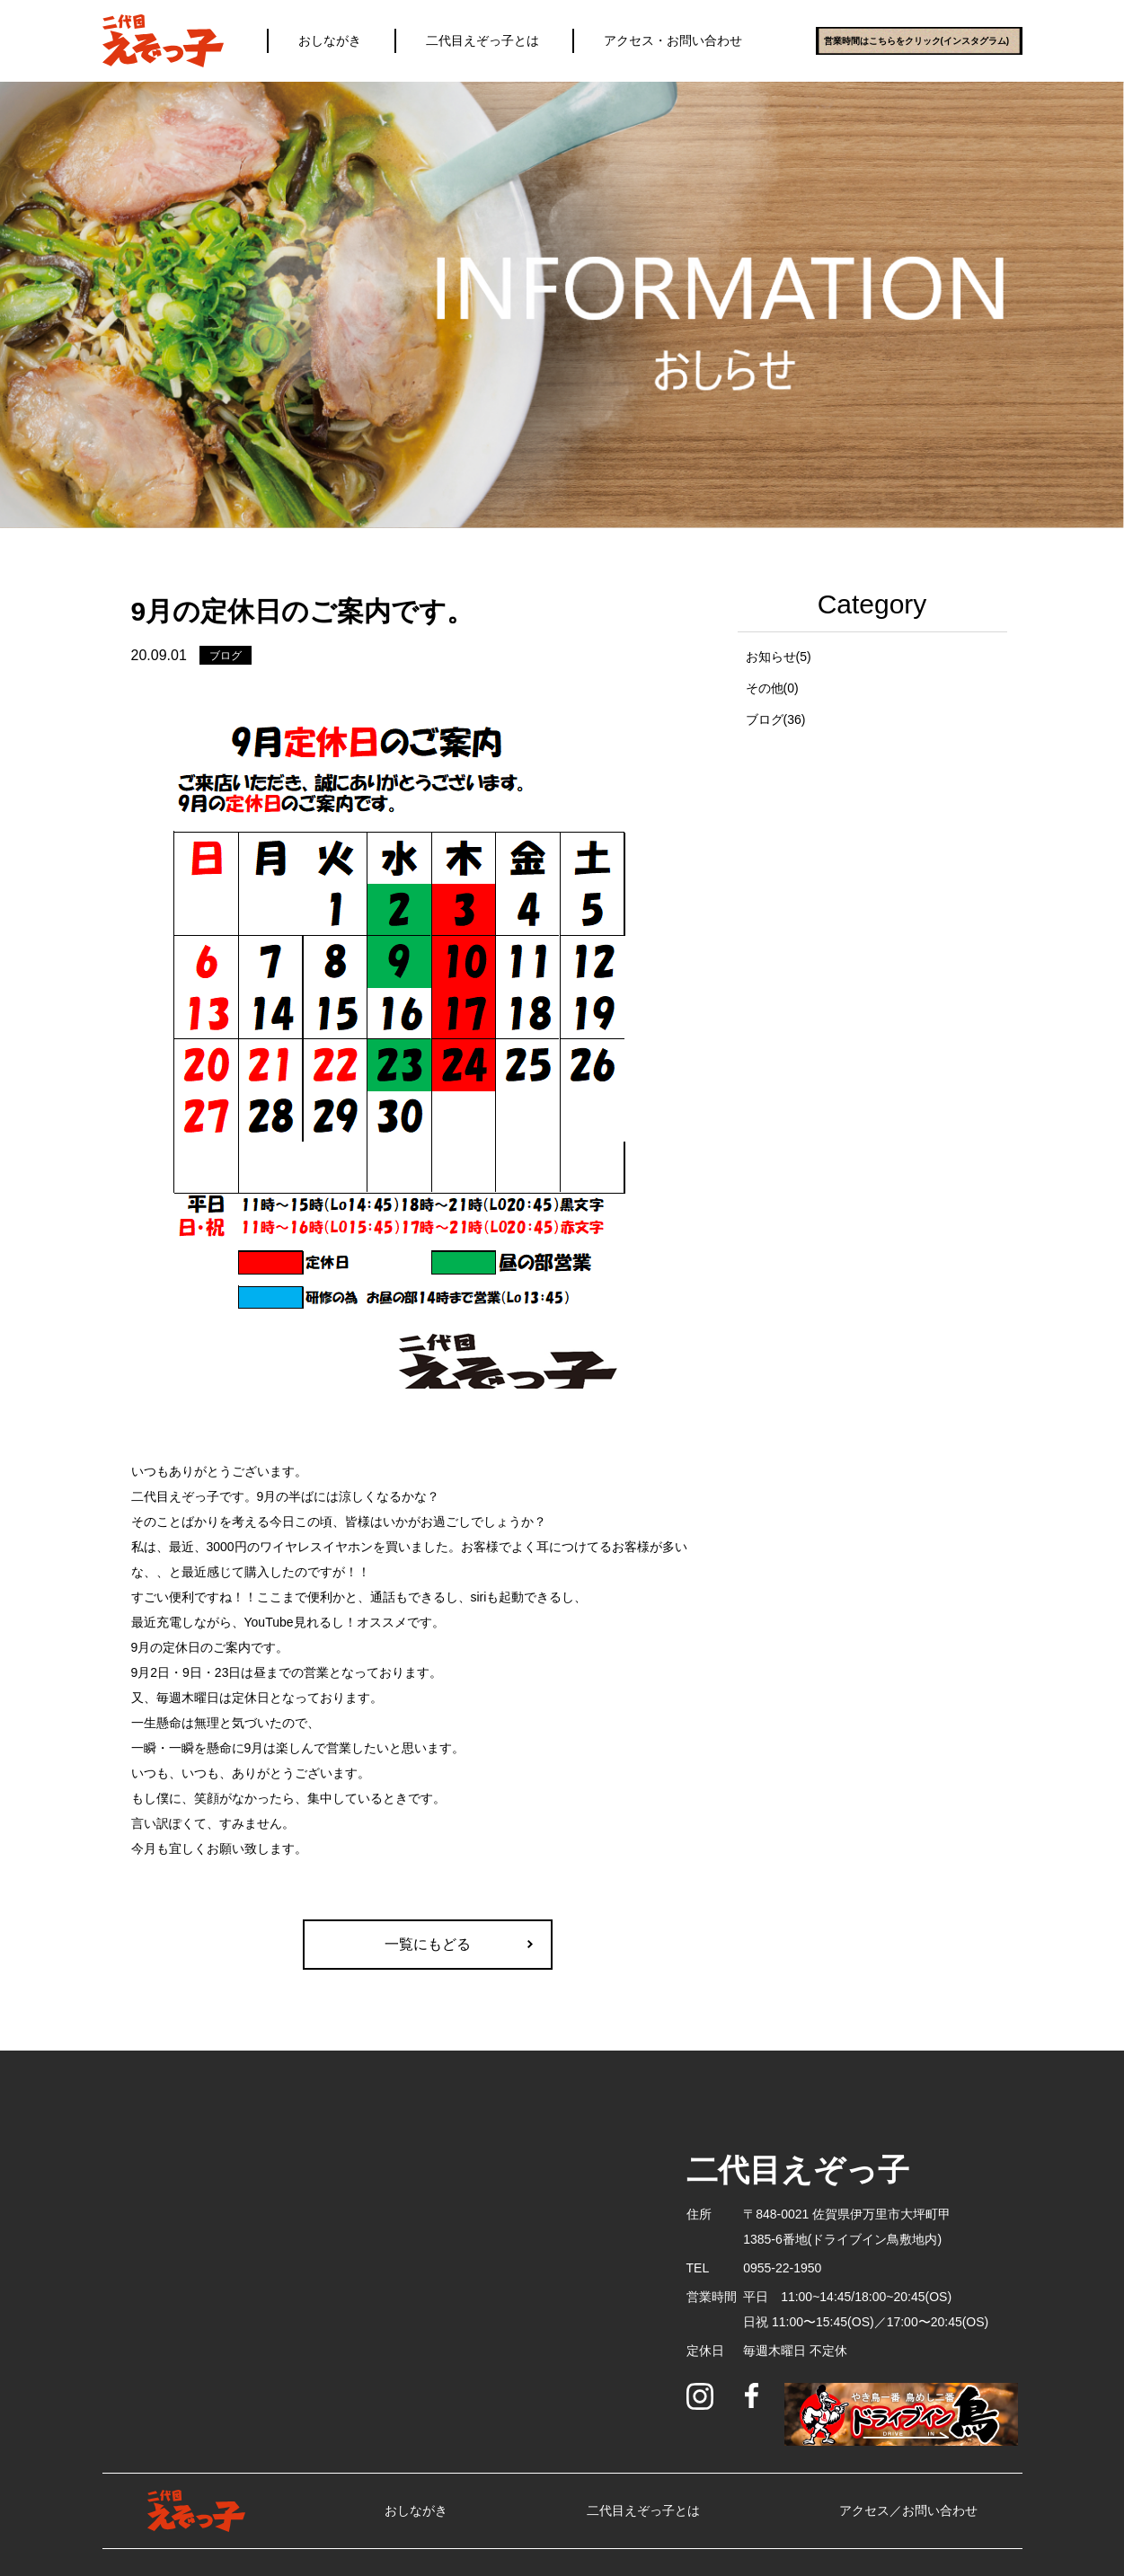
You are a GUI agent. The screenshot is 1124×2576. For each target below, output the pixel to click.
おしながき (329, 40)
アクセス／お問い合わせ (908, 2510)
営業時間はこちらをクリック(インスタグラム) (917, 41)
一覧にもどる (428, 1944)
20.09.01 (159, 655)
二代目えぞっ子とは (482, 40)
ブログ (225, 655)
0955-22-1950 (782, 2268)
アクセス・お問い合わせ (673, 40)
